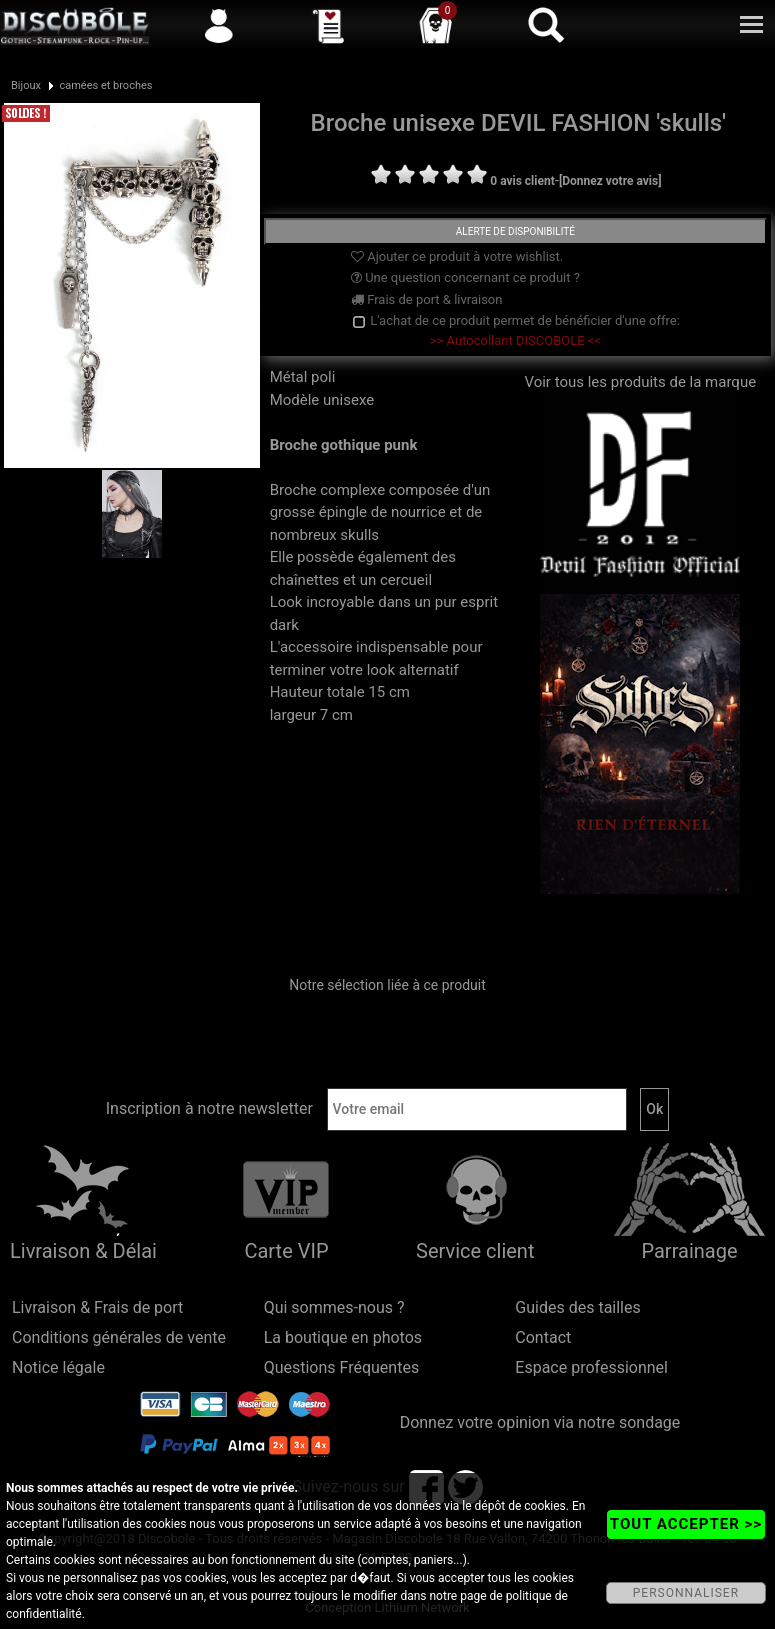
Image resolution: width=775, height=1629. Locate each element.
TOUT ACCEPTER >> (686, 1524)
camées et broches (105, 85)
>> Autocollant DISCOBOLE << (515, 340)
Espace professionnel (591, 1367)
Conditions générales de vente (119, 1337)
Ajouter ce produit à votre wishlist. (457, 256)
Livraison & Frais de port (97, 1307)
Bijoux (26, 85)
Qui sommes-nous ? (334, 1307)
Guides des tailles (577, 1307)
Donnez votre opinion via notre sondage (540, 1422)
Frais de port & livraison (427, 299)
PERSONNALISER (686, 1593)
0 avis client (522, 181)
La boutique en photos (343, 1337)
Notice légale (58, 1367)
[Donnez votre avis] (610, 181)
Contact (543, 1337)
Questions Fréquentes (342, 1367)
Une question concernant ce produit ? (465, 277)
